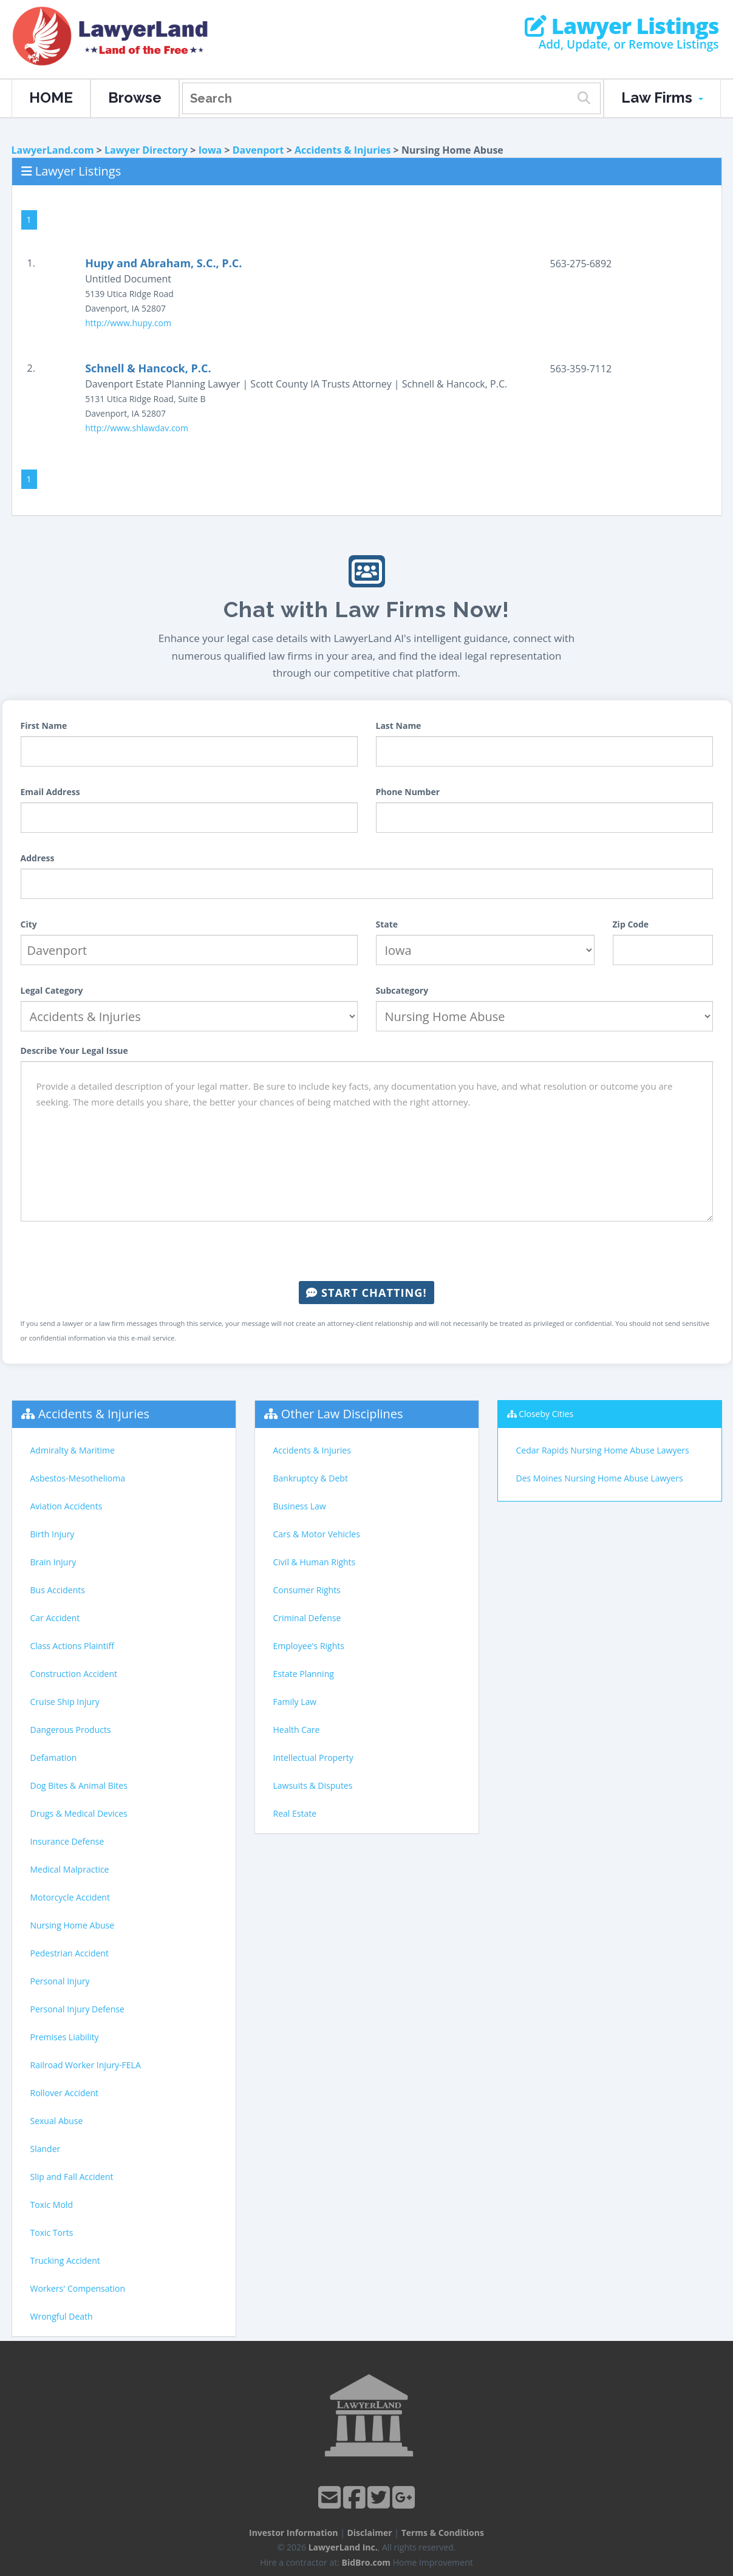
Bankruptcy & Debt (310, 1478)
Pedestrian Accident (69, 1953)
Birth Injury (52, 1534)
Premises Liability (64, 2037)
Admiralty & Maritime (72, 1450)
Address (38, 858)
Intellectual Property (313, 1757)
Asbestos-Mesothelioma (77, 1478)
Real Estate (295, 1813)
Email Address (50, 792)
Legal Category (52, 990)
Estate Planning (303, 1673)
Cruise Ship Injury (65, 1701)
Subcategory (402, 990)
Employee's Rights (308, 1646)
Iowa (210, 150)
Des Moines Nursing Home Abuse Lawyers (599, 1478)
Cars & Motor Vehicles (316, 1534)
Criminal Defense (307, 1618)
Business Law (299, 1506)
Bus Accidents (57, 1590)
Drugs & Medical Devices (79, 1813)
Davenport (258, 150)
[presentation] (366, 1251)
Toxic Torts (51, 2232)
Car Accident (55, 1618)
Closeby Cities (546, 1414)
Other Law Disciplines (342, 1414)
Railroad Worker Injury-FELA (85, 2065)
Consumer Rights (307, 1590)
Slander (45, 2148)
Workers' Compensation (78, 2288)
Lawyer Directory (146, 150)
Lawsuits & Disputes (313, 1785)
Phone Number (408, 792)
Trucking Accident (65, 2260)
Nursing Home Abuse (72, 1925)
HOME (51, 97)
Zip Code (631, 924)
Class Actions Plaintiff (72, 1646)
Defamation (53, 1757)
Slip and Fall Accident (72, 2176)
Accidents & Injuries (342, 150)
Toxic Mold (51, 2204)
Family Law (295, 1701)
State (387, 924)
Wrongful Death (61, 2316)
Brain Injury (53, 1562)
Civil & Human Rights (314, 1562)
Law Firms (662, 97)
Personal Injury (60, 1981)
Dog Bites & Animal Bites (79, 1785)
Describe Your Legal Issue (74, 1050)
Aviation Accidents (66, 1506)
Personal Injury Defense (77, 2009)
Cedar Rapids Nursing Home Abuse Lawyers (602, 1450)
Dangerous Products (70, 1729)
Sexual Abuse (56, 2121)
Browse (135, 97)
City (29, 924)
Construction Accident (73, 1673)
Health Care (296, 1729)
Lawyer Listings (621, 26)
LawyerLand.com (53, 150)
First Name (44, 725)
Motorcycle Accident (70, 1897)
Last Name (398, 725)
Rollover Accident (64, 2093)
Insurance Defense (67, 1841)
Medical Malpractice (69, 1869)
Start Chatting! (366, 1292)
